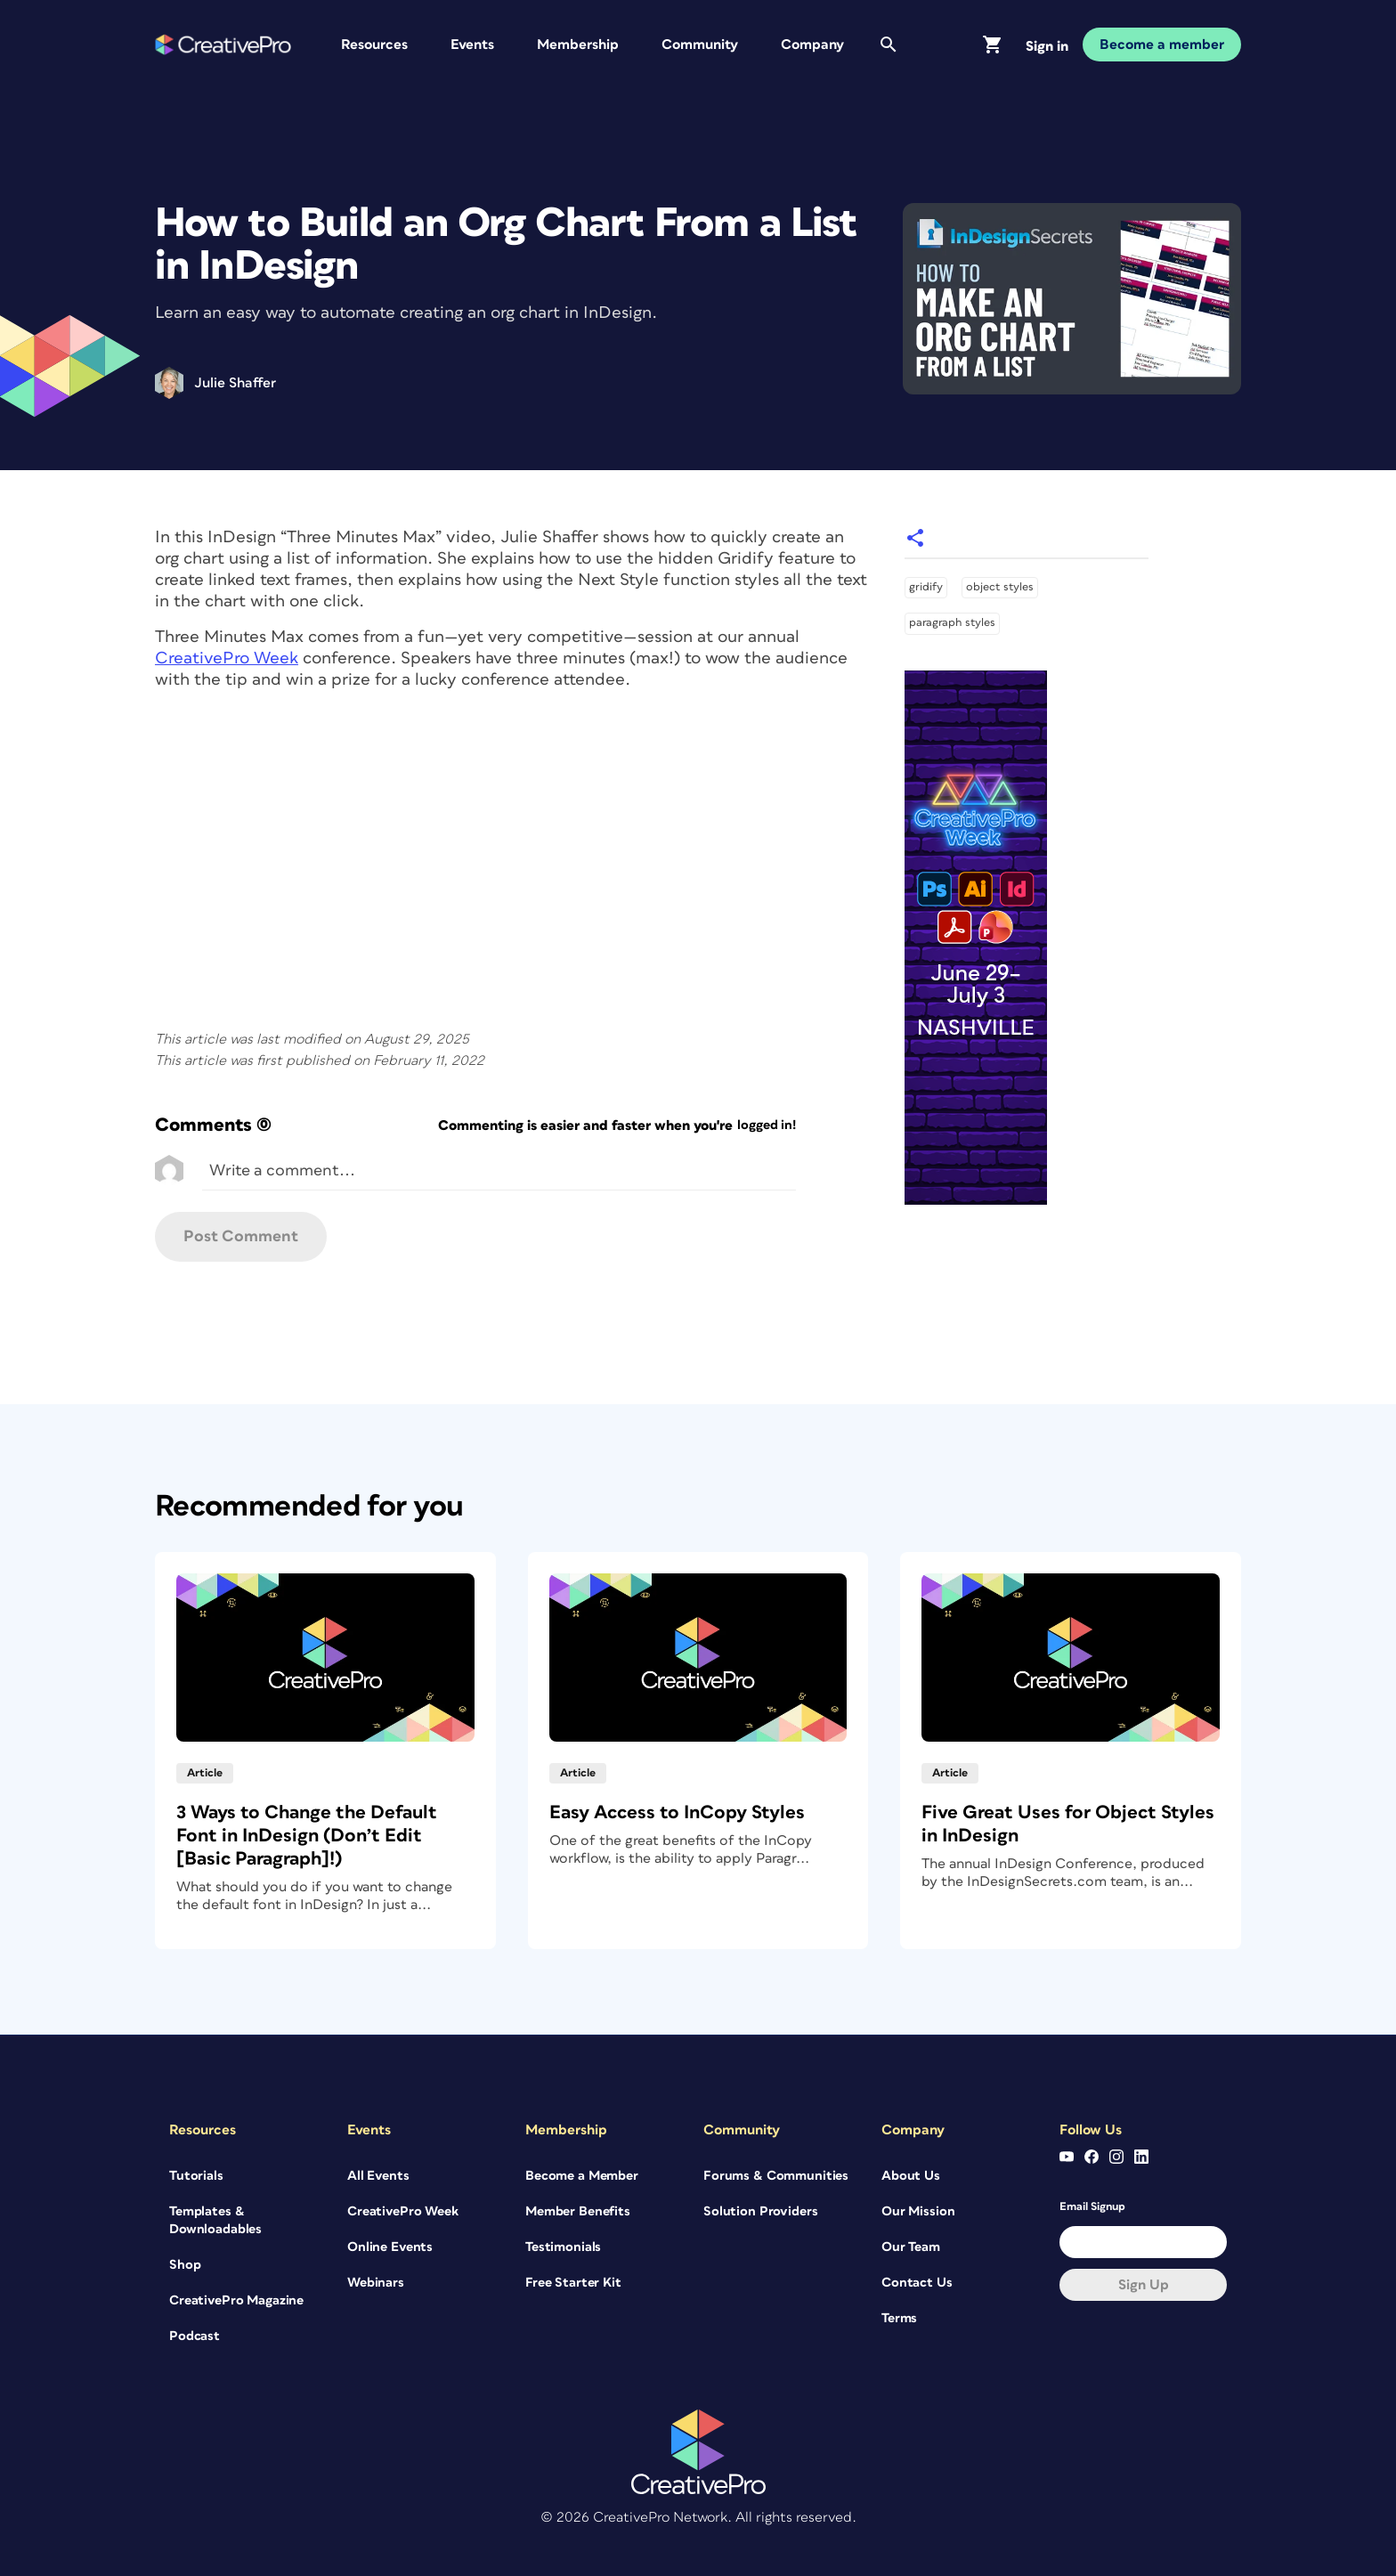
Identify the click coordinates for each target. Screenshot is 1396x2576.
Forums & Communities (775, 2175)
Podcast (194, 2336)
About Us (910, 2175)
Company (812, 44)
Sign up (1143, 2285)
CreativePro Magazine (236, 2300)
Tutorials (196, 2175)
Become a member (1162, 44)
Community (699, 44)
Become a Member (581, 2175)
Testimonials (563, 2247)
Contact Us (917, 2282)
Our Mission (917, 2211)
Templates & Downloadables (215, 2220)
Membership (578, 44)
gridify (926, 587)
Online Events (390, 2247)
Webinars (375, 2282)
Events (472, 44)
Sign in (1047, 46)
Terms (899, 2318)
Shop (184, 2264)
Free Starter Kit (573, 2282)
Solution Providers (760, 2211)
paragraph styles (952, 623)
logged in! (766, 1125)
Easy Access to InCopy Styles (677, 1812)
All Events (378, 2175)
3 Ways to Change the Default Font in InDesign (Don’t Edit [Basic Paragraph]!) (306, 1835)
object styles (1000, 587)
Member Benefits (577, 2211)
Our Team (910, 2247)
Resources (374, 44)
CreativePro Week (226, 658)
